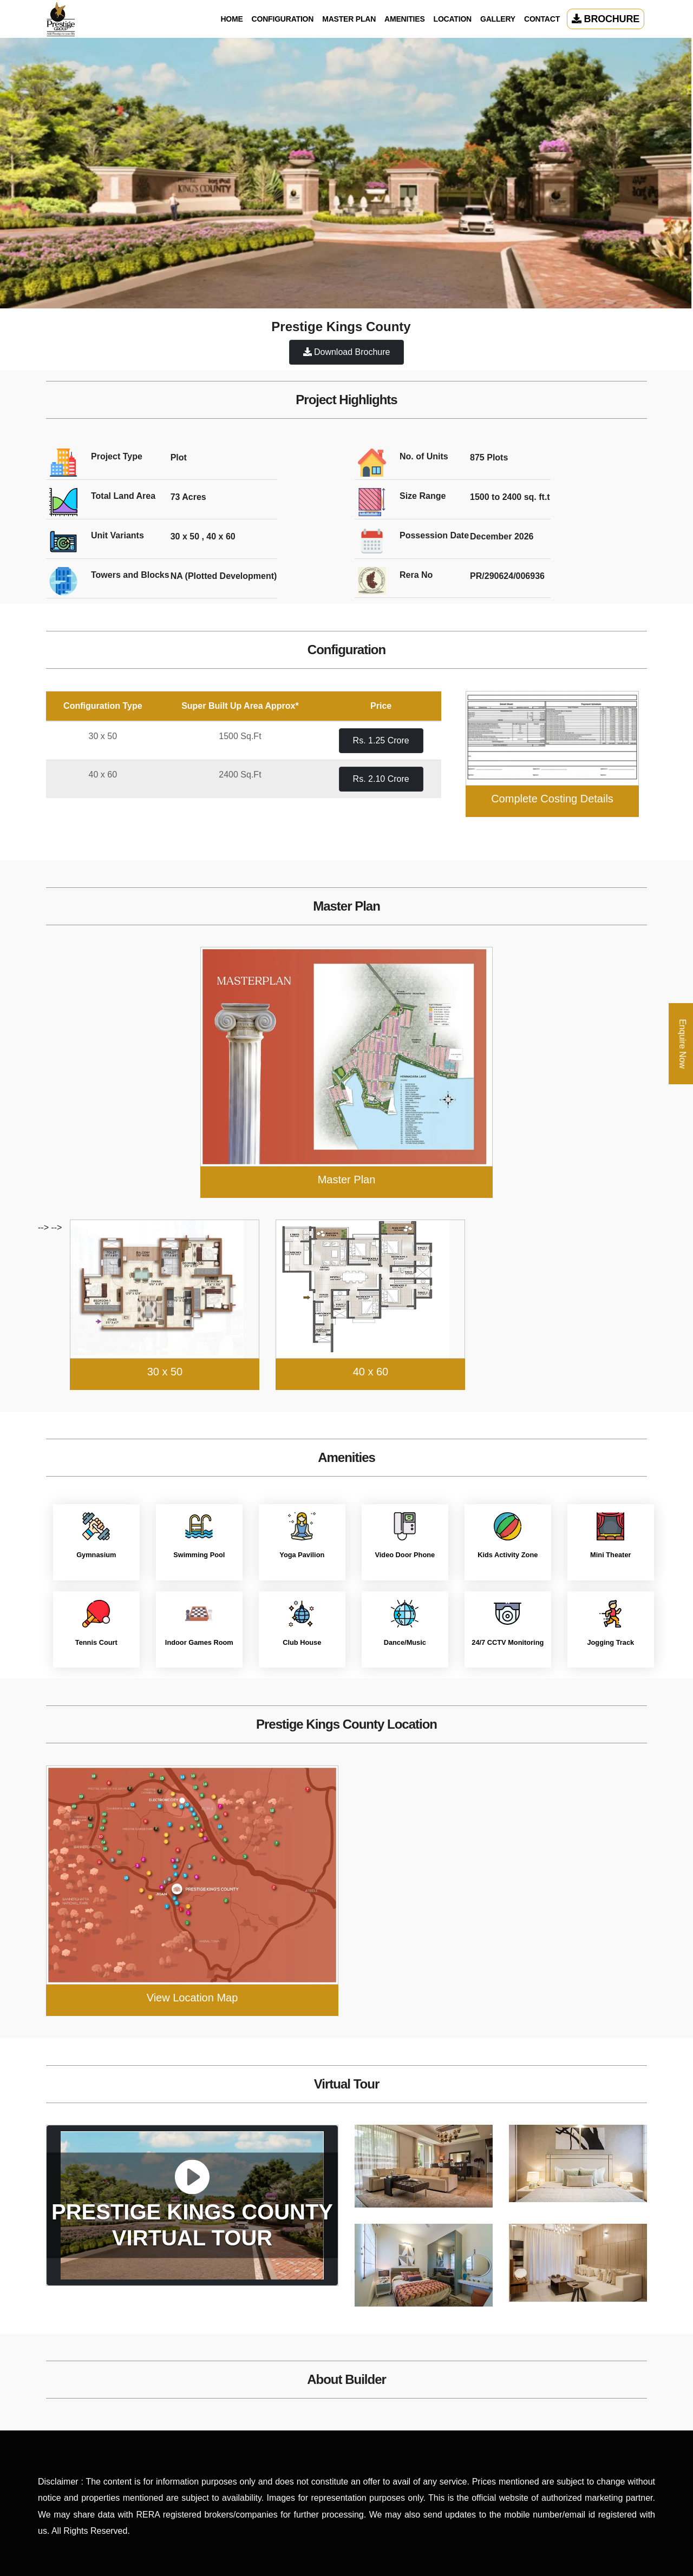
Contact (542, 19)
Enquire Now (682, 1044)
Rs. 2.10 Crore (381, 778)
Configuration (283, 19)
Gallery (497, 19)
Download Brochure (346, 352)
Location (453, 19)
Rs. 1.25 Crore (381, 740)
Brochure (605, 19)
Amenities (404, 19)
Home (231, 19)
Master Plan (349, 19)
